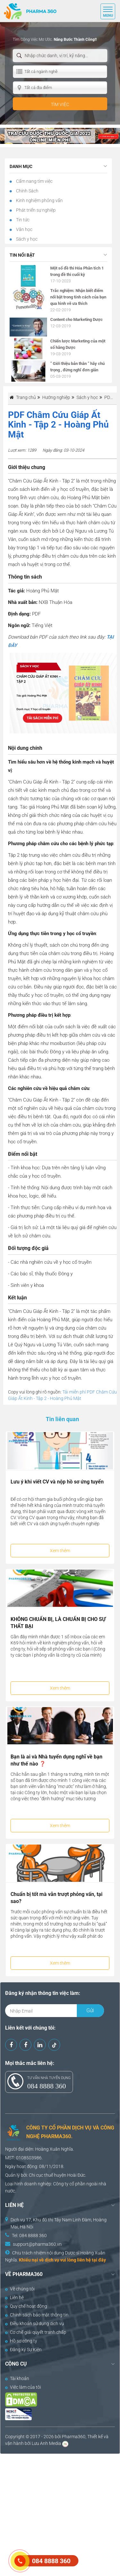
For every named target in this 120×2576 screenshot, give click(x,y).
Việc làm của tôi (23, 2387)
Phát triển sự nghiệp (35, 210)
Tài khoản (17, 2378)
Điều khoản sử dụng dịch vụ (34, 2323)
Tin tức (22, 219)
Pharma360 (73, 2436)
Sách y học (26, 239)
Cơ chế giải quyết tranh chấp (35, 2332)
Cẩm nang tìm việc (33, 181)
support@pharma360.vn (37, 2244)
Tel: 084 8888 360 (29, 2235)
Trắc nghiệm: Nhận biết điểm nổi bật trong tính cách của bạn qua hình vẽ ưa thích (78, 297)
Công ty (60, 2183)
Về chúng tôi (20, 2288)
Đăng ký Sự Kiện (23, 2349)
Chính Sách (26, 190)
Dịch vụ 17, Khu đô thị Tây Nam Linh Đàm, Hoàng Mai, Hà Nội (59, 2223)
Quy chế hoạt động (26, 2306)
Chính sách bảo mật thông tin (36, 2314)
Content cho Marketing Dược (76, 319)
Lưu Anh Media (46, 2443)
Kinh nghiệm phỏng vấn (39, 200)
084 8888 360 (46, 2086)
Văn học (23, 229)
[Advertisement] (60, 2514)
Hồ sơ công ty (21, 2340)
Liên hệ (14, 2297)
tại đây (99, 2259)
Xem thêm (60, 1550)
